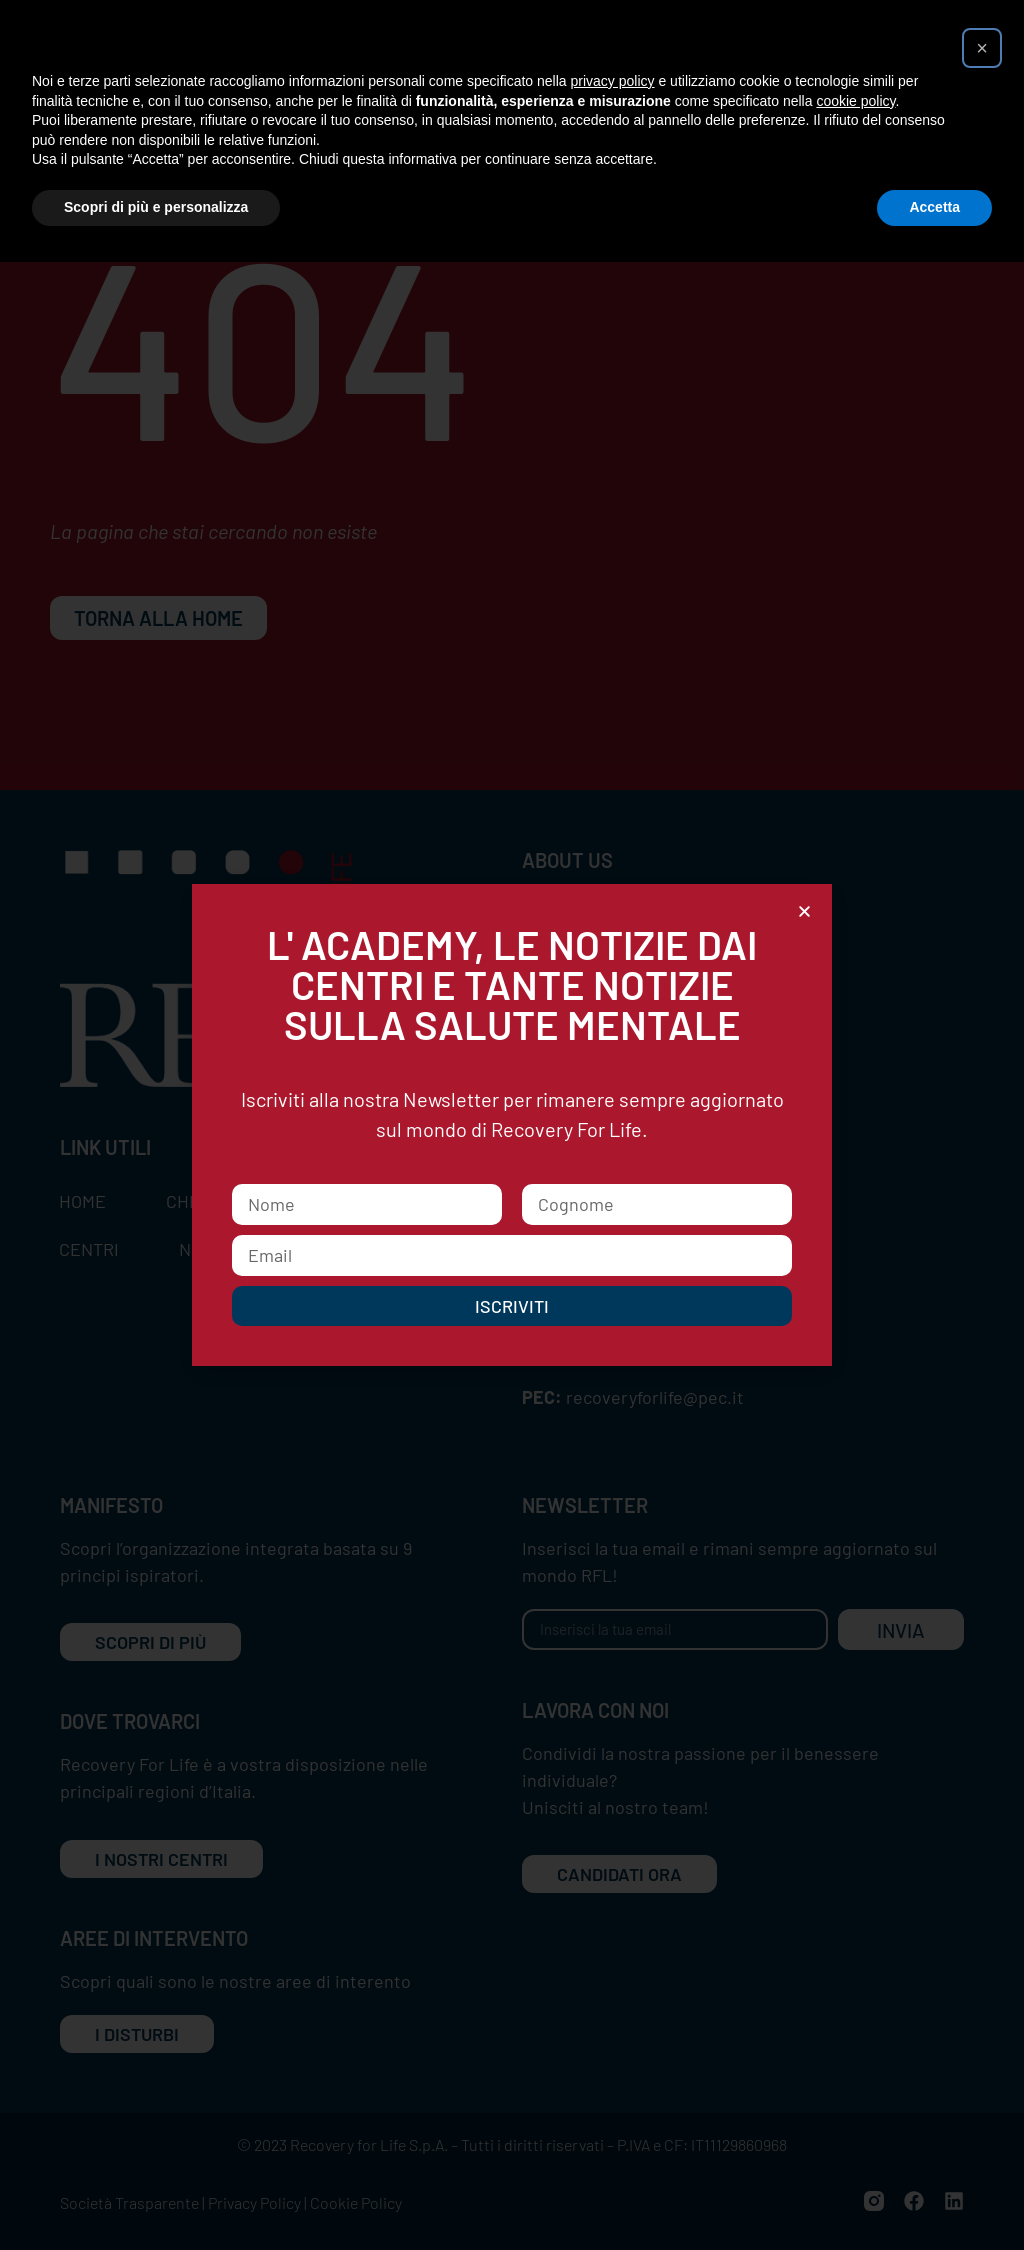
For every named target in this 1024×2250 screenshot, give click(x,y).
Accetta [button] (934, 207)
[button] (982, 48)
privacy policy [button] (613, 81)
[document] (512, 1125)
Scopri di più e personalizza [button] (156, 207)
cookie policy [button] (855, 101)
